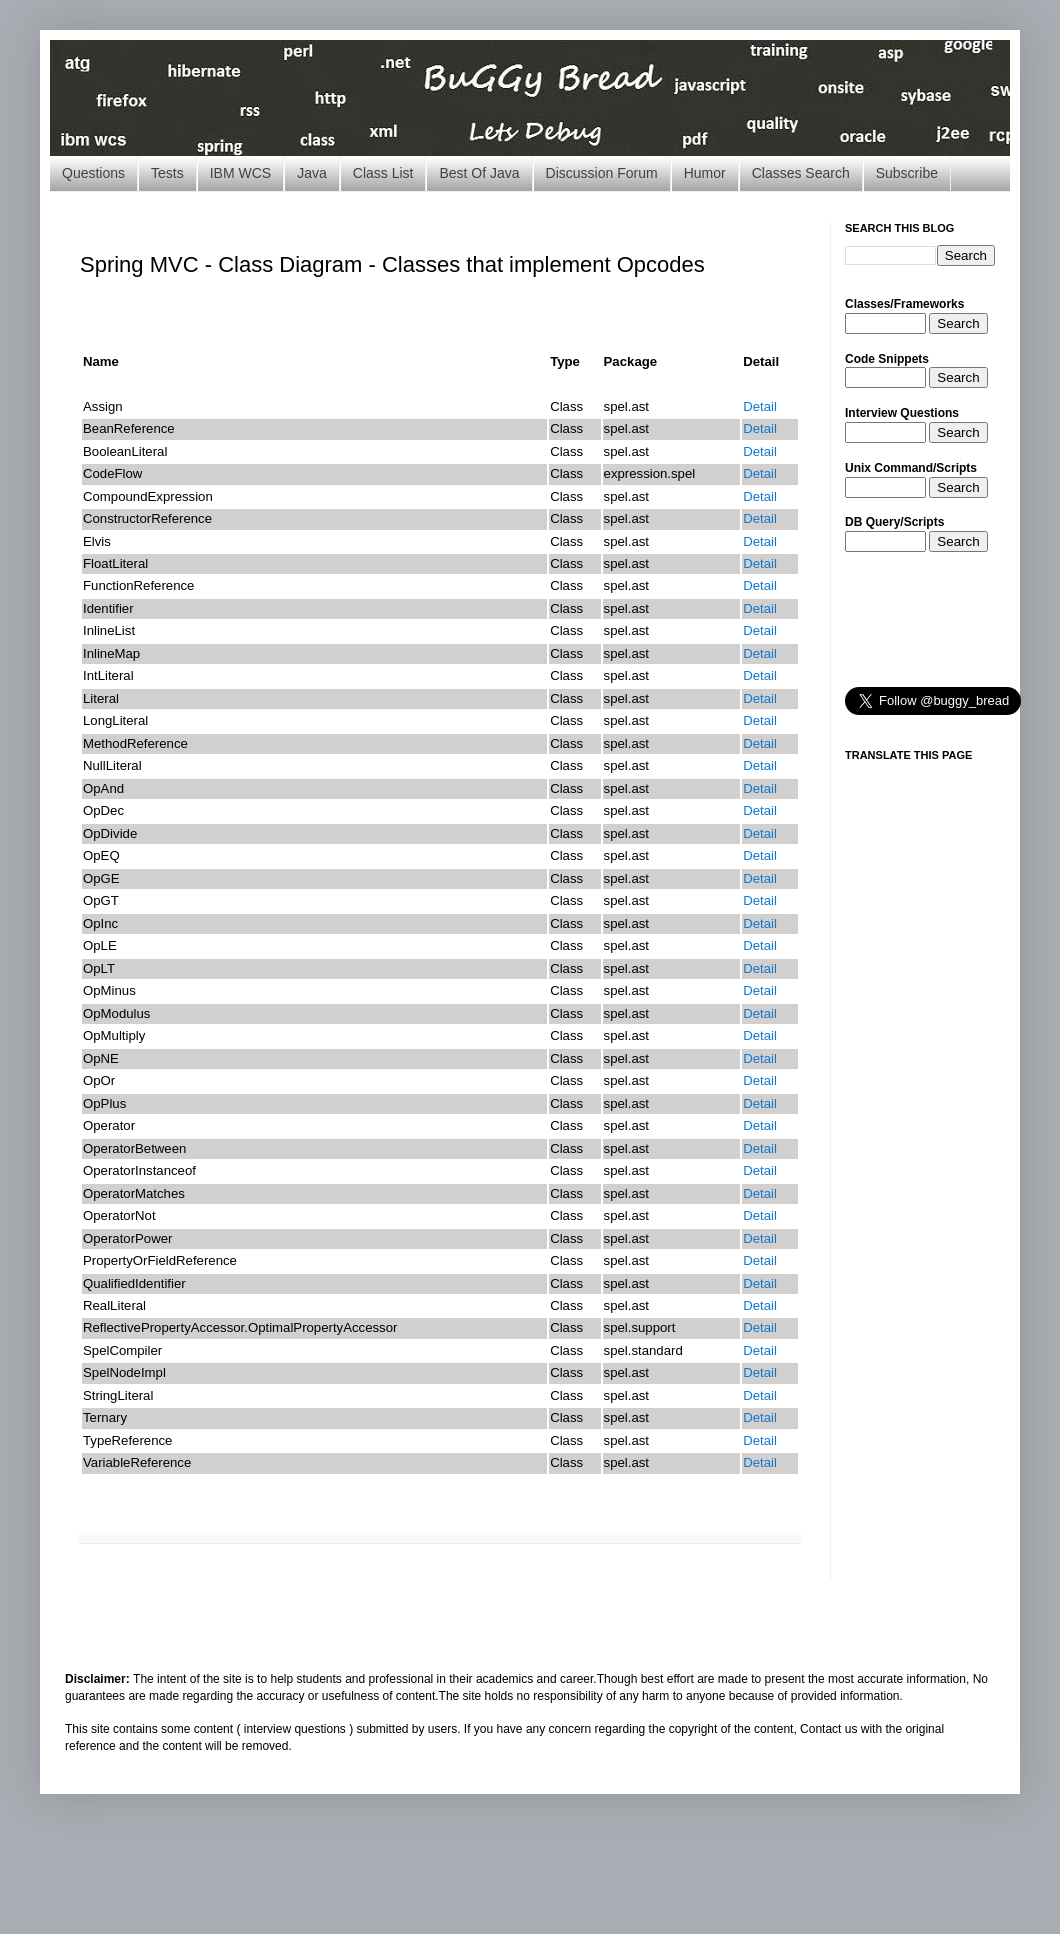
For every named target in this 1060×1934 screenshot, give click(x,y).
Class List (383, 173)
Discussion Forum (602, 173)
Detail (760, 406)
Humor (705, 173)
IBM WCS (240, 173)
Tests (167, 173)
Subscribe (907, 173)
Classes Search (801, 173)
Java (312, 173)
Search (958, 323)
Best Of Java (479, 173)
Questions (93, 173)
